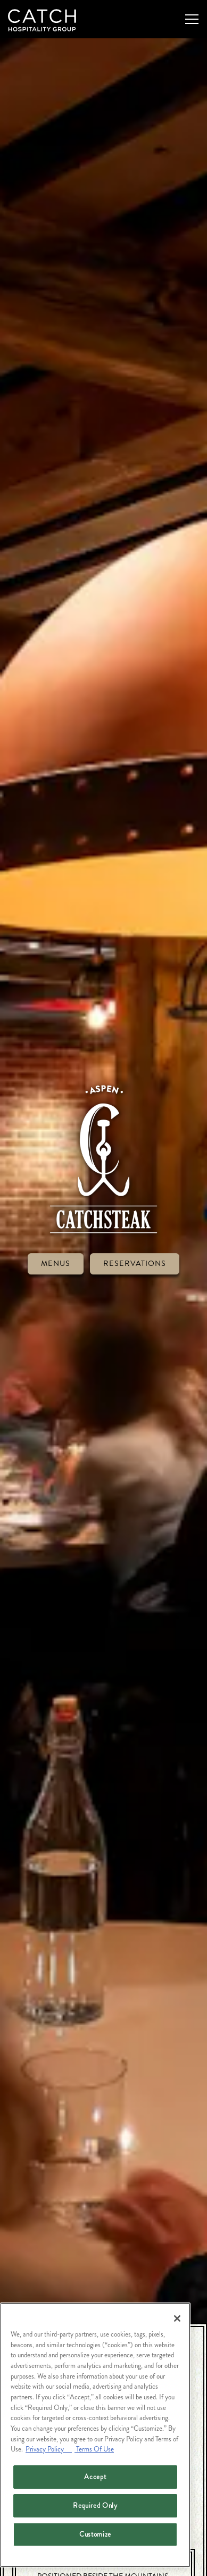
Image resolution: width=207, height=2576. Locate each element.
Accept (95, 2477)
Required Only (95, 2505)
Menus (55, 1217)
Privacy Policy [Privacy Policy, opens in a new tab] (49, 2449)
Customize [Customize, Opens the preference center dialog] (95, 2534)
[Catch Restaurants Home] (45, 19)
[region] (95, 2434)
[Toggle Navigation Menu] (192, 19)
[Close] (177, 2318)
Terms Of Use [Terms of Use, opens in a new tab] (94, 2449)
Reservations (134, 1217)
